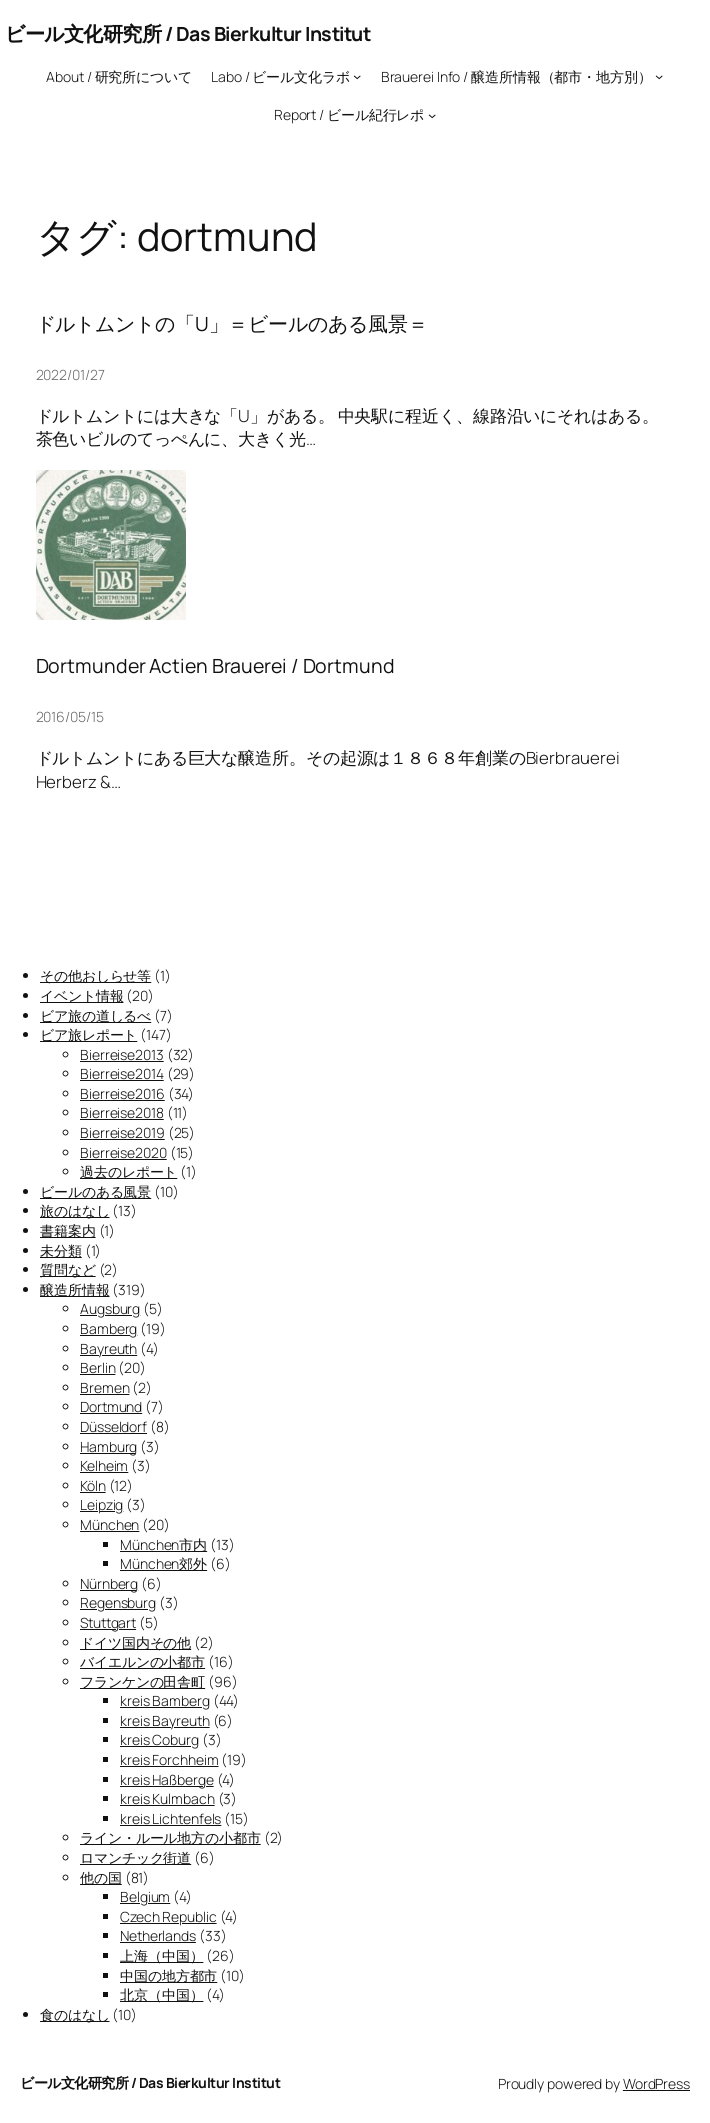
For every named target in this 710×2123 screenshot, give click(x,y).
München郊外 (163, 1563)
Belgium (145, 1896)
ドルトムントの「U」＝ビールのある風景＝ (232, 324)
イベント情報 (81, 995)
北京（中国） (161, 1994)
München (109, 1524)
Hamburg (108, 1446)
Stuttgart (108, 1622)
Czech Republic (168, 1916)
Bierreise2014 (122, 1073)
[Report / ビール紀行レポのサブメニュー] (432, 115)
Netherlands (158, 1935)
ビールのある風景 (95, 1191)
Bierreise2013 (122, 1054)
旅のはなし (75, 1210)
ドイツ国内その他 (135, 1642)
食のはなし (75, 2014)
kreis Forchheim (169, 1759)
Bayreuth (108, 1348)
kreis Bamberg (165, 1700)
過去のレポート (128, 1171)
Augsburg (110, 1308)
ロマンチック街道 (135, 1857)
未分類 (61, 1250)
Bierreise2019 (122, 1132)
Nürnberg (109, 1583)
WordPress (656, 2083)
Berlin (97, 1367)
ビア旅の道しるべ (95, 1015)
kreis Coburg (159, 1739)
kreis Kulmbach (167, 1798)
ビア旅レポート (88, 1034)
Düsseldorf (113, 1426)
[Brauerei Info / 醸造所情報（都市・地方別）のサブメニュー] (659, 76)
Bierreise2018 (122, 1112)
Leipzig (101, 1504)
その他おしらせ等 (95, 975)
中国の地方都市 (168, 1975)
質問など (68, 1269)
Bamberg (108, 1328)
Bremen (104, 1387)
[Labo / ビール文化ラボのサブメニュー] (357, 76)
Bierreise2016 (122, 1093)
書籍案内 (68, 1230)
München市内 (163, 1544)
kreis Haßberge (167, 1779)
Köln (93, 1485)
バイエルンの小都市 (142, 1661)
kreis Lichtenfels (170, 1818)
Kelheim (104, 1465)
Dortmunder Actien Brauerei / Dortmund (215, 666)
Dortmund (111, 1406)
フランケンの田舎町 (142, 1681)
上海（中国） (161, 1955)
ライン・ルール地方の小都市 (170, 1837)
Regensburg (118, 1602)
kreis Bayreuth (165, 1720)
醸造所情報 (75, 1289)
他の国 (101, 1877)
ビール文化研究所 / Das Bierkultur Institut (187, 33)
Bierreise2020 (123, 1152)
